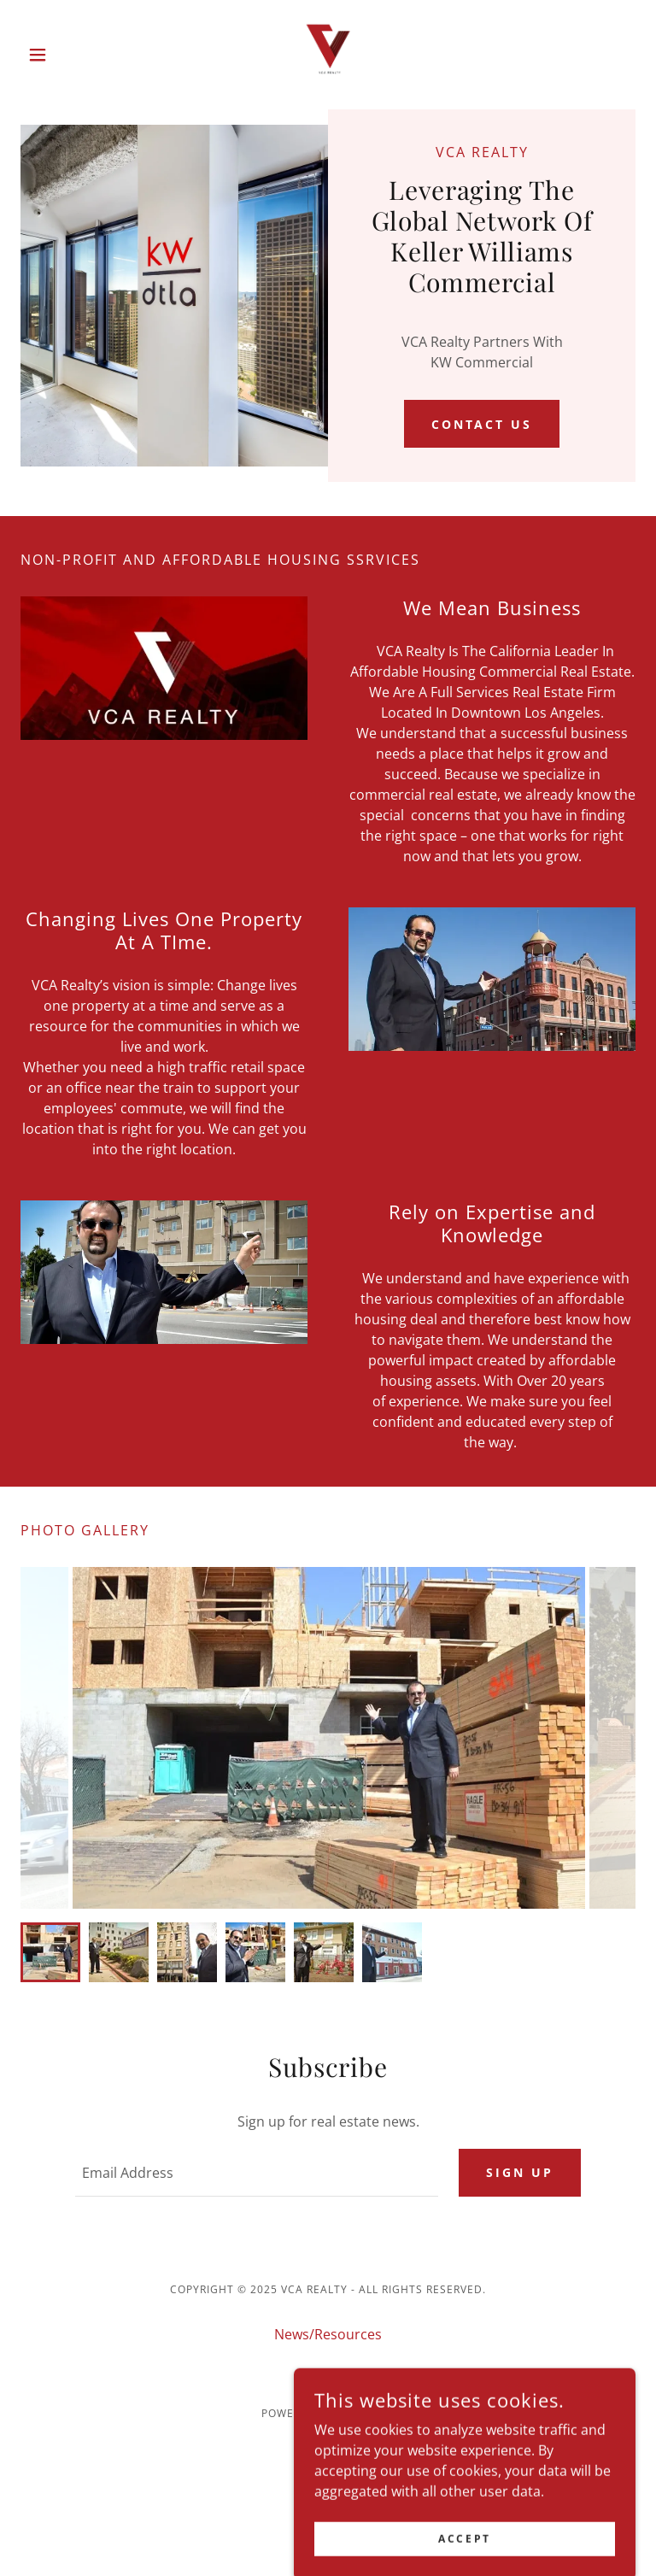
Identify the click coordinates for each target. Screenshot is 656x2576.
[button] (66, 55)
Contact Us (482, 424)
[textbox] (256, 2173)
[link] (328, 55)
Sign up (520, 2172)
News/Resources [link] (328, 2334)
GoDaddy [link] (366, 2413)
